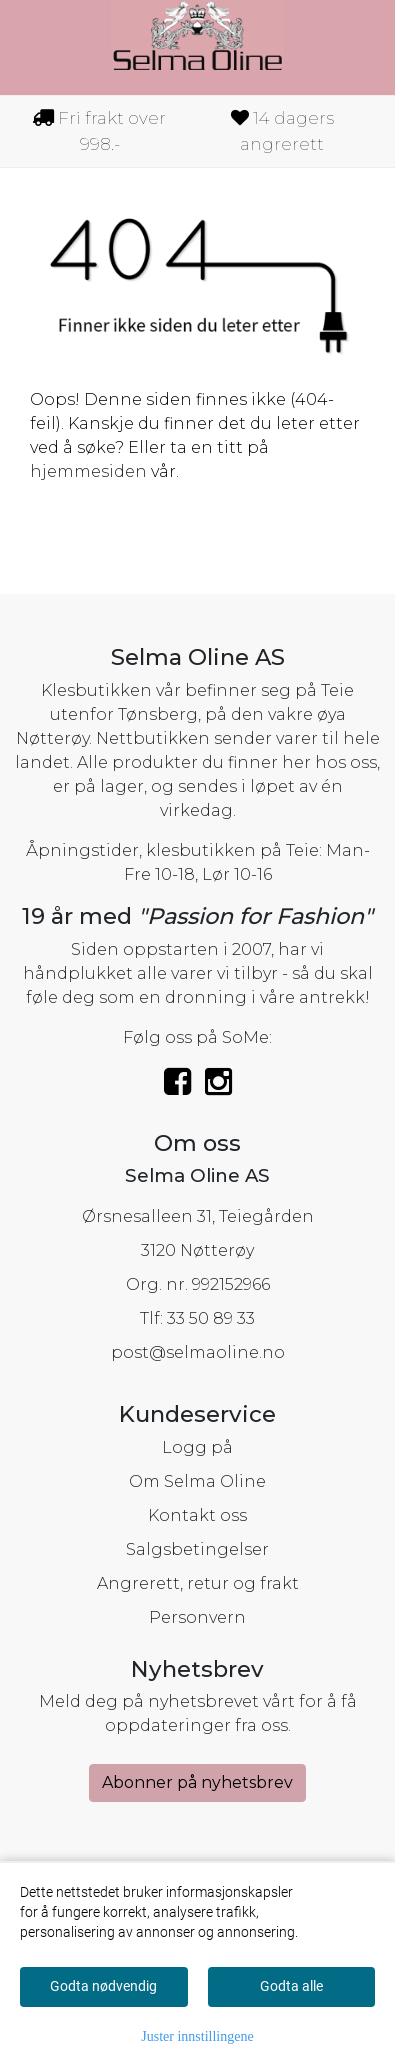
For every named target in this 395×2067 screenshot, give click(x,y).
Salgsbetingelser (197, 1549)
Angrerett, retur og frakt (198, 1583)
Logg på (197, 1447)
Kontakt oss (197, 1515)
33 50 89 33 (211, 1318)
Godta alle (291, 1986)
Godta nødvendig (103, 1986)
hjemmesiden (88, 471)
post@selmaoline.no (198, 1352)
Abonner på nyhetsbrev (197, 1782)
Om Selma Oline (197, 1481)
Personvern (197, 1617)
